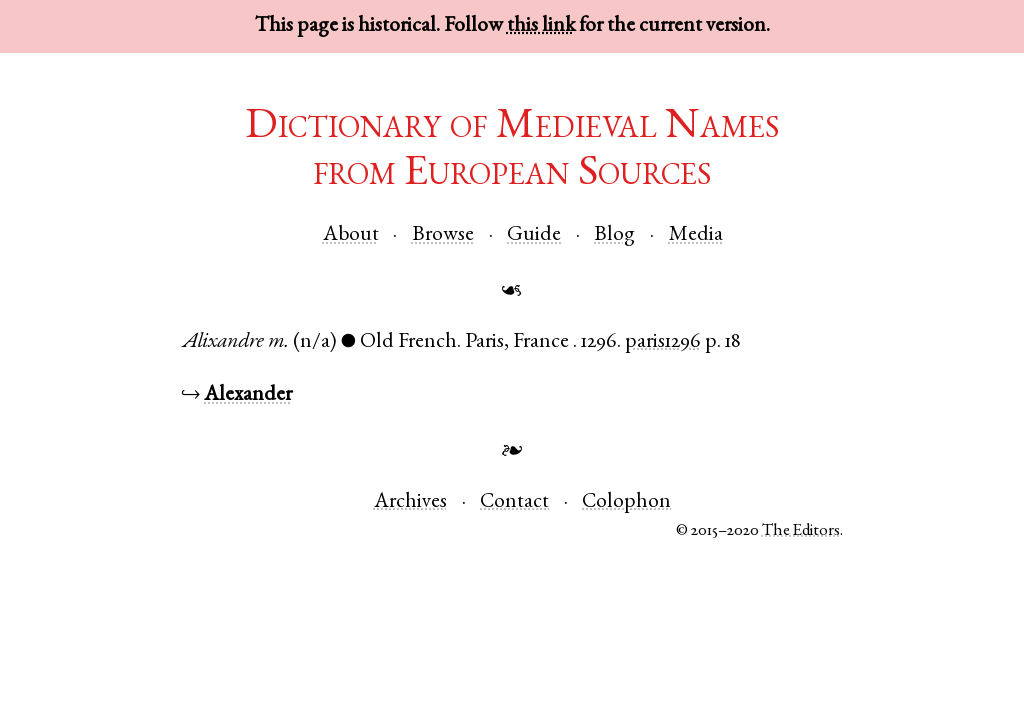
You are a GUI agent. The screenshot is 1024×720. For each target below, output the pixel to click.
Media (696, 235)
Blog (614, 235)
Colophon (626, 502)
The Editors (801, 531)
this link (541, 26)
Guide (534, 235)
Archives (410, 502)
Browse (443, 235)
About (351, 235)
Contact (514, 502)
